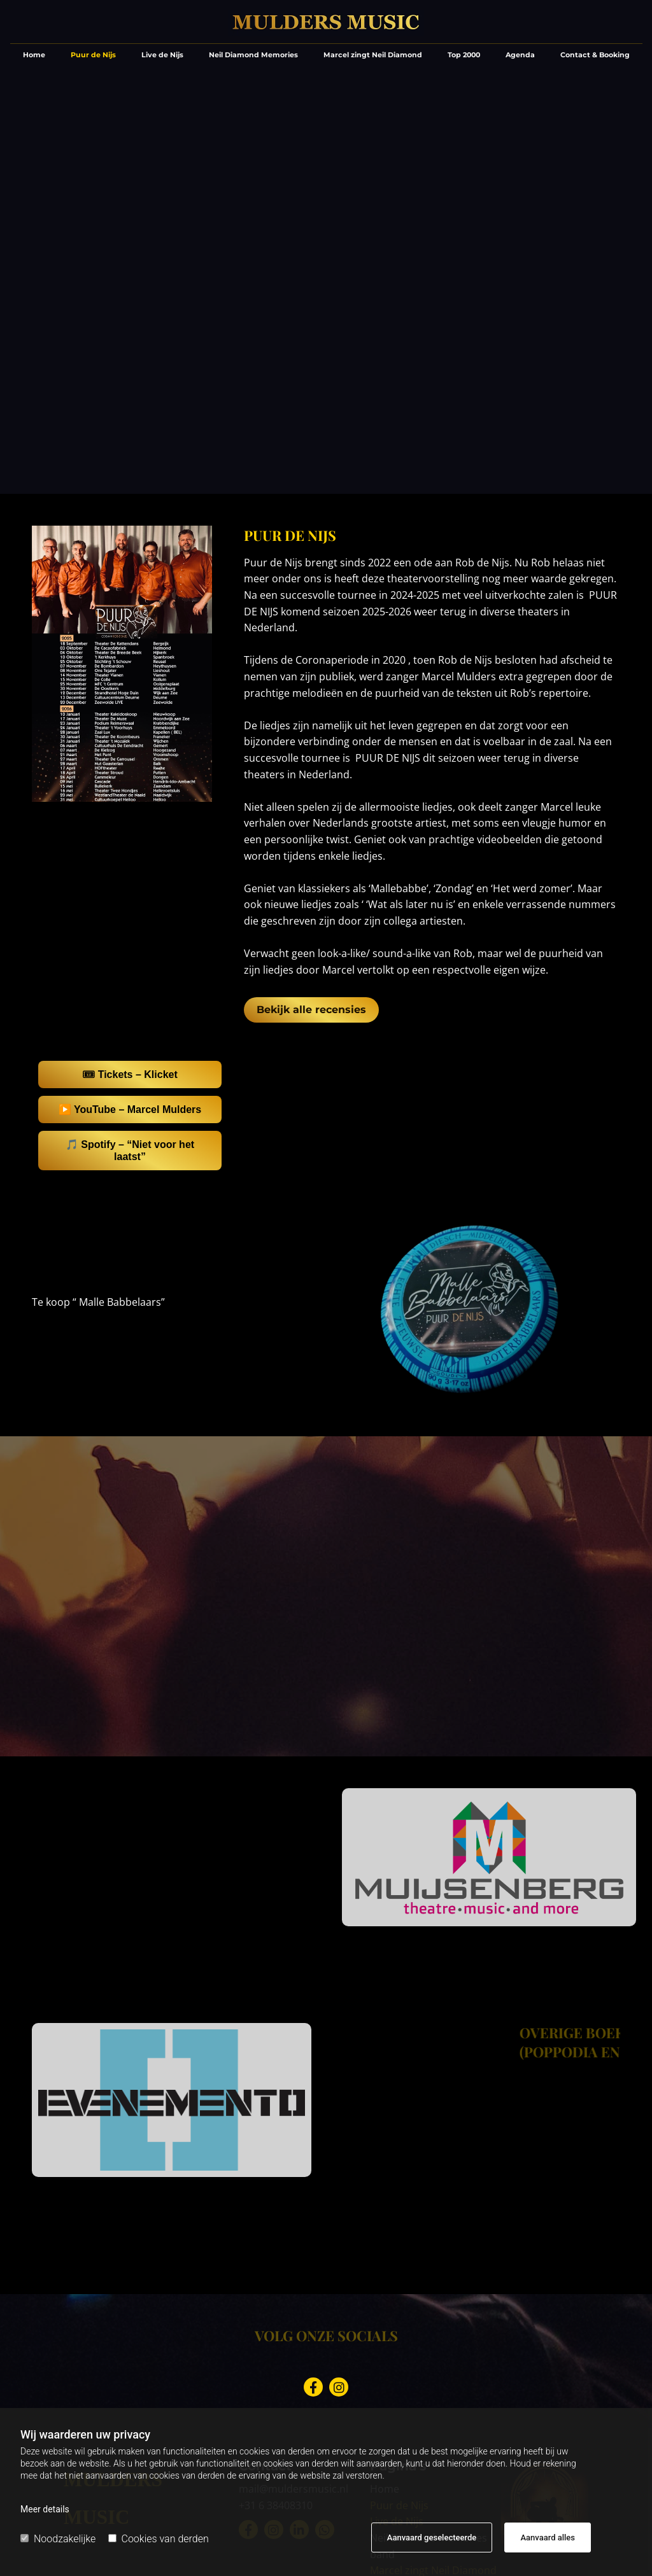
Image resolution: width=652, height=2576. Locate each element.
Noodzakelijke (58, 2539)
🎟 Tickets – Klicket (130, 1074)
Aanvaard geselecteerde (431, 2537)
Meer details (44, 2509)
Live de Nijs (162, 54)
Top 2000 (464, 54)
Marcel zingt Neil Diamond (372, 54)
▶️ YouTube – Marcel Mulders (130, 1109)
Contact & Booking (595, 54)
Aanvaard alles (547, 2537)
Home (34, 54)
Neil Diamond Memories (253, 54)
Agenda (520, 54)
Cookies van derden (158, 2539)
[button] (311, 1009)
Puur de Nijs (93, 54)
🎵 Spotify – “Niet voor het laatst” (130, 1150)
